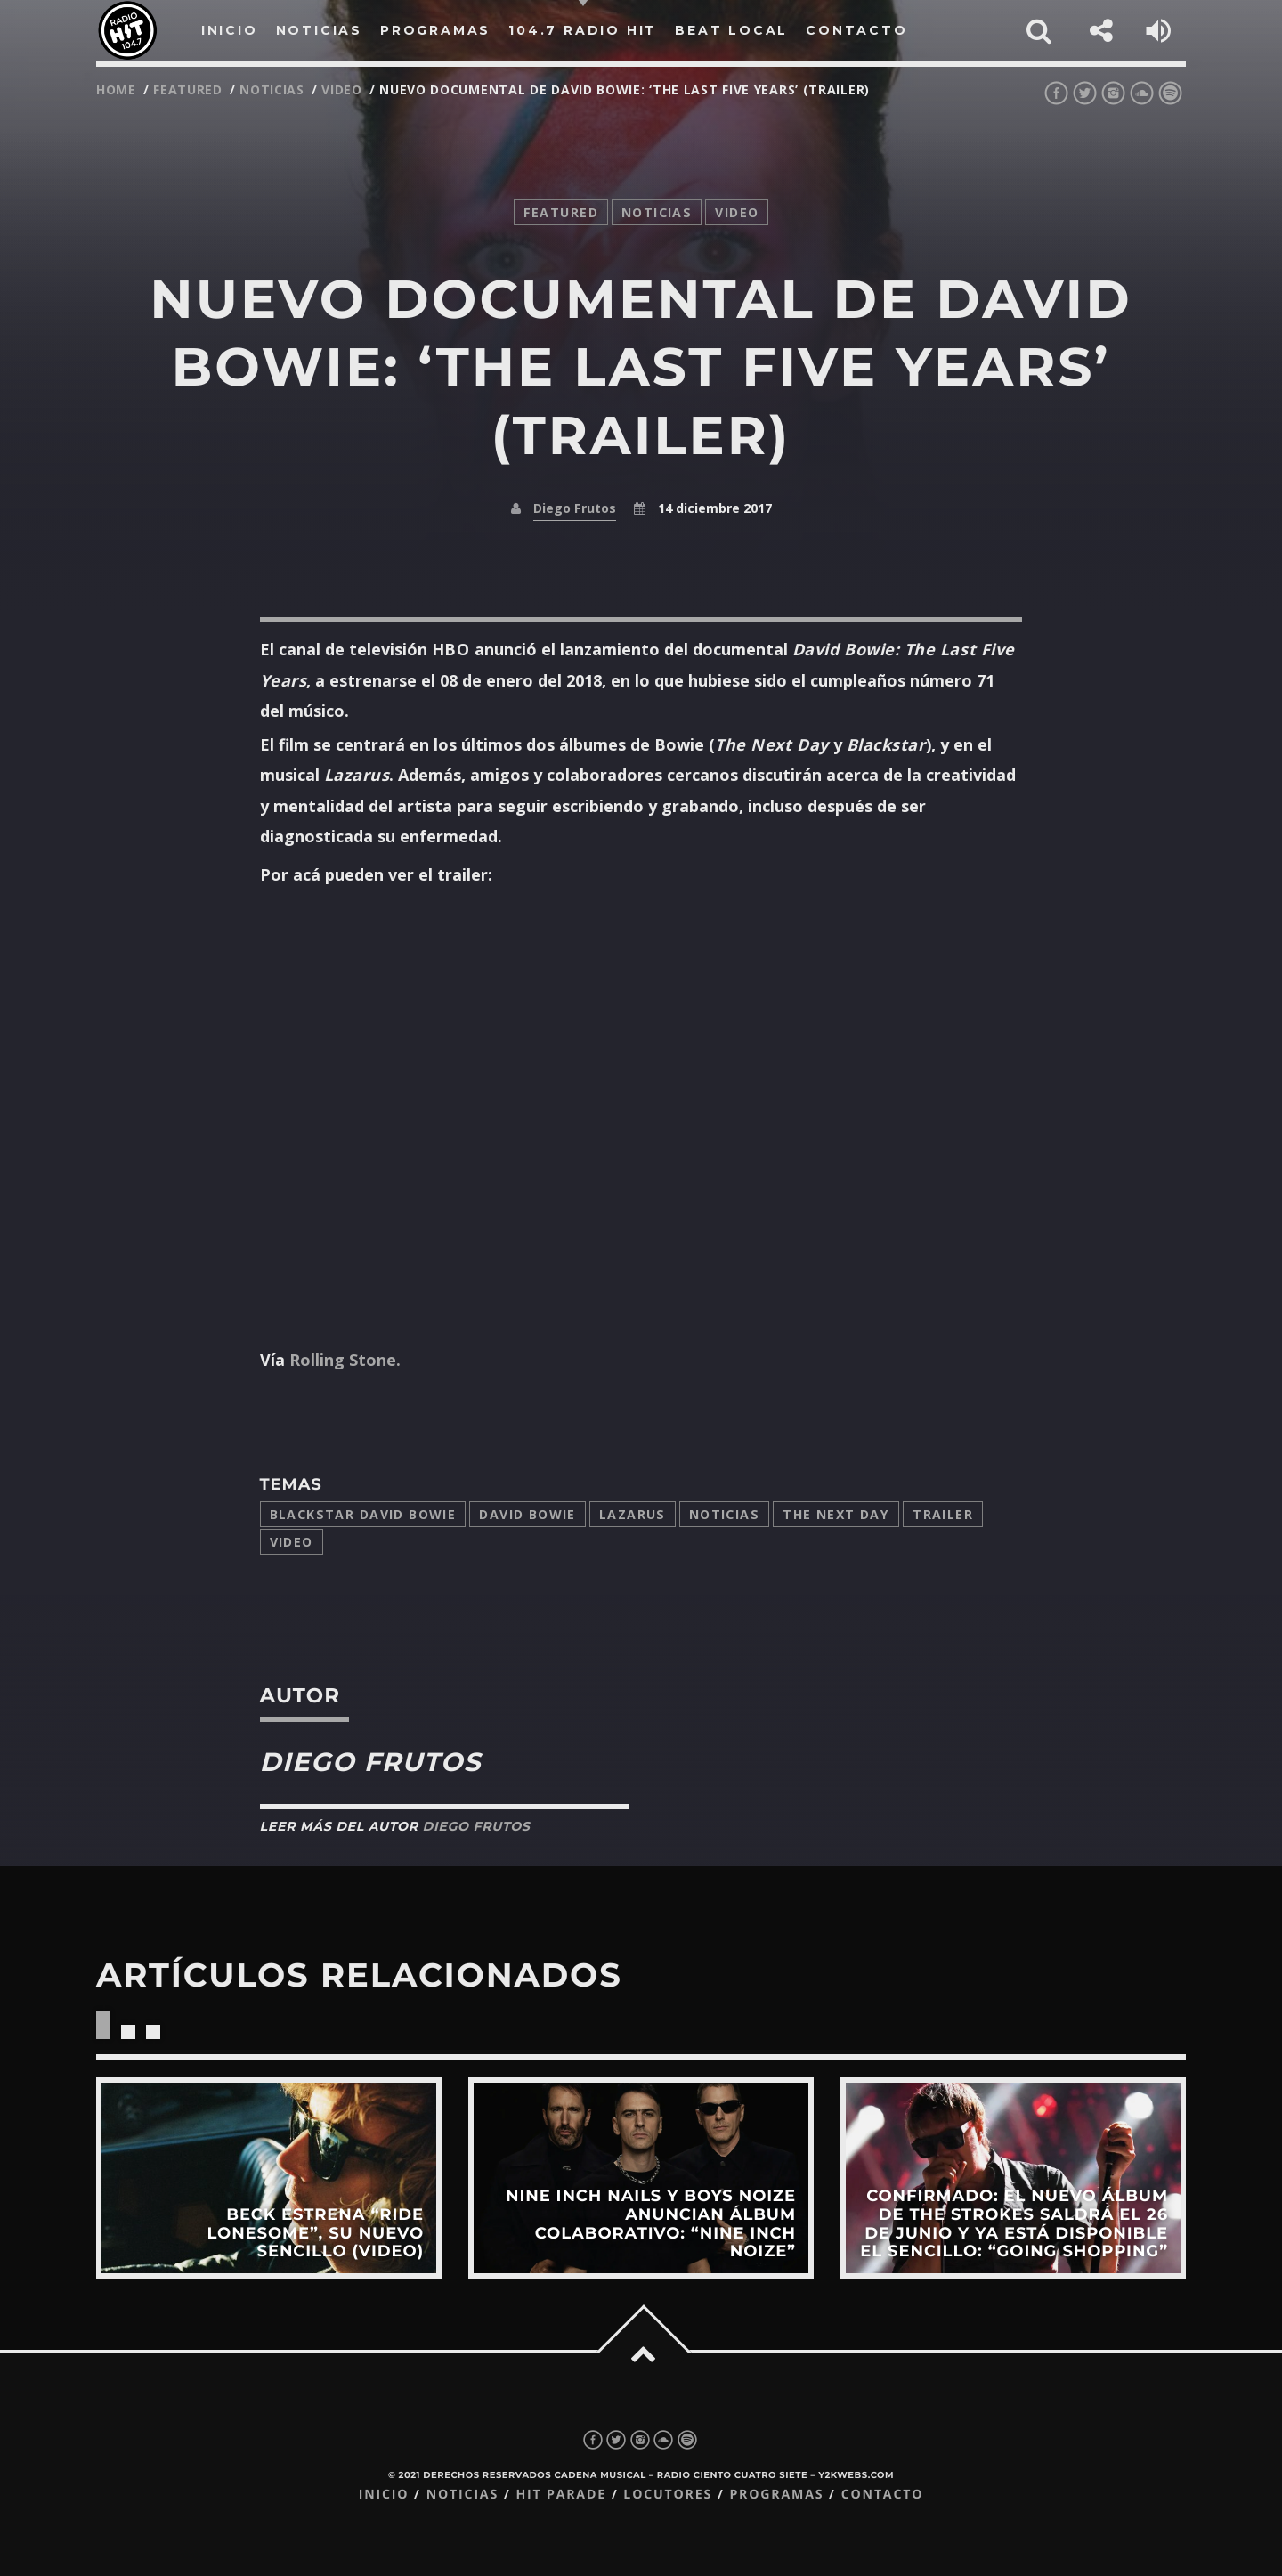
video (341, 89)
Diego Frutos (574, 508)
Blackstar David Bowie (363, 1514)
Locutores (667, 2494)
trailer (943, 1514)
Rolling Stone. (345, 1359)
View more (269, 2178)
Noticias (724, 1514)
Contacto (882, 2494)
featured (188, 89)
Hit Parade (560, 2494)
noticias (271, 89)
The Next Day (836, 1514)
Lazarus (632, 1514)
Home (116, 89)
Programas (776, 2494)
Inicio (384, 2494)
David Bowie (527, 1514)
